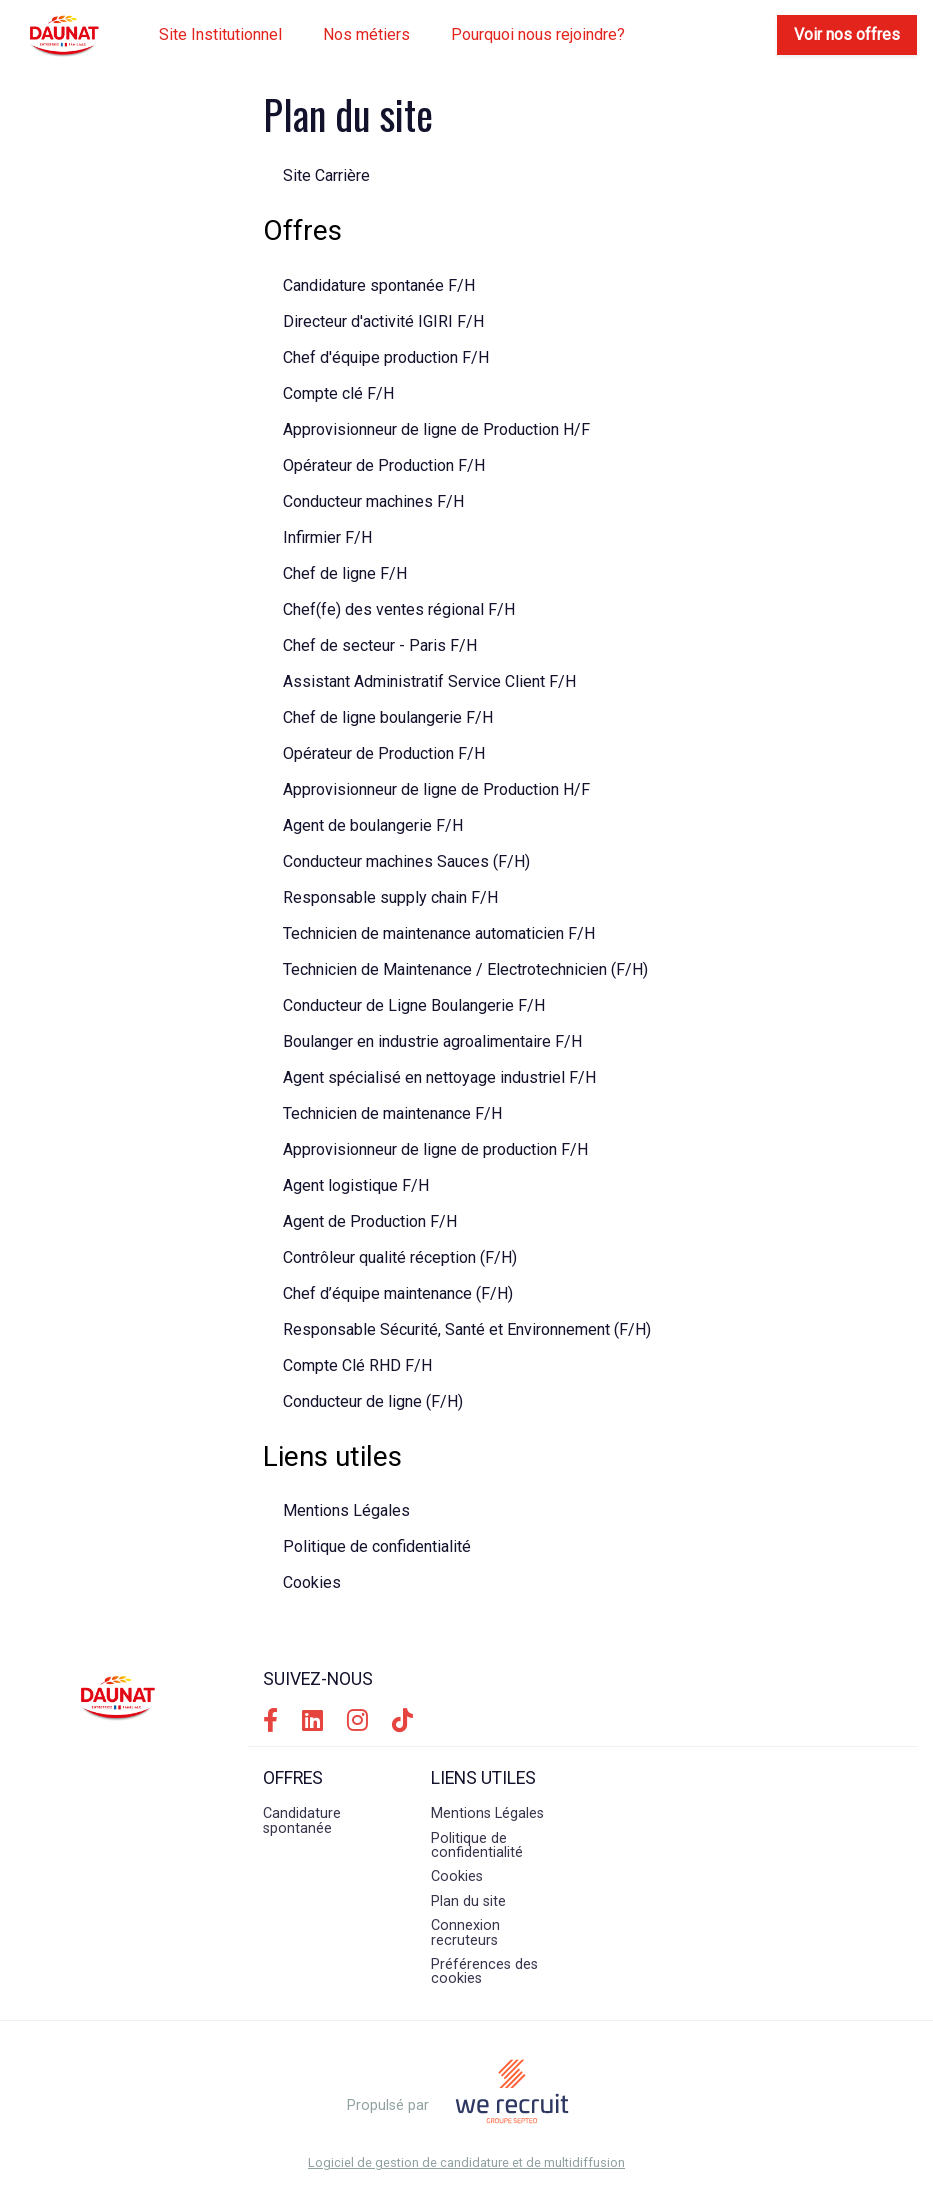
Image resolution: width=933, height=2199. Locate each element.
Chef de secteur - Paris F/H (380, 645)
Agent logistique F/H (356, 1185)
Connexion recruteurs (465, 1932)
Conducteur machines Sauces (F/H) (406, 861)
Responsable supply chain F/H (390, 897)
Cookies (312, 1582)
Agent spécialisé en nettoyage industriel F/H (439, 1077)
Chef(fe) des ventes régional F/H (399, 609)
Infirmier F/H (327, 537)
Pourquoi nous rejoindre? (538, 34)
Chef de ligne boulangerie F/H (388, 717)
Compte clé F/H (338, 393)
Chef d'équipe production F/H (386, 357)
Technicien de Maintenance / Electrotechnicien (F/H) (465, 969)
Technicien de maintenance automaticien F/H (439, 933)
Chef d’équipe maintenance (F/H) (398, 1293)
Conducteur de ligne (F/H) (373, 1401)
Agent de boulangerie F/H (373, 825)
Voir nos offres (847, 34)
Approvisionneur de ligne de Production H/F (436, 429)
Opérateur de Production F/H (384, 465)
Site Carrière (326, 175)
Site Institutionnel (220, 34)
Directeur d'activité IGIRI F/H (383, 321)
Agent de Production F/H (370, 1221)
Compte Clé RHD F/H (357, 1365)
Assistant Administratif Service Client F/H (429, 681)
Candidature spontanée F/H (379, 285)
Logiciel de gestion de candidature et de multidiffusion (466, 2163)
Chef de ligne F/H (345, 573)
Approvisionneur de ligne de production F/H (435, 1149)
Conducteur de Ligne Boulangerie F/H (414, 1005)
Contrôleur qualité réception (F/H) (400, 1257)
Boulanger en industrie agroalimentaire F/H (432, 1041)
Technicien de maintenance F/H (392, 1113)
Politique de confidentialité (377, 1546)
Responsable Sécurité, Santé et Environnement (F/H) (467, 1329)
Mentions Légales (346, 1510)
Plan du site (468, 1901)
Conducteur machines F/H (373, 501)
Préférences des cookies (484, 1971)
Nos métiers (366, 34)
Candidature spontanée (302, 1820)
